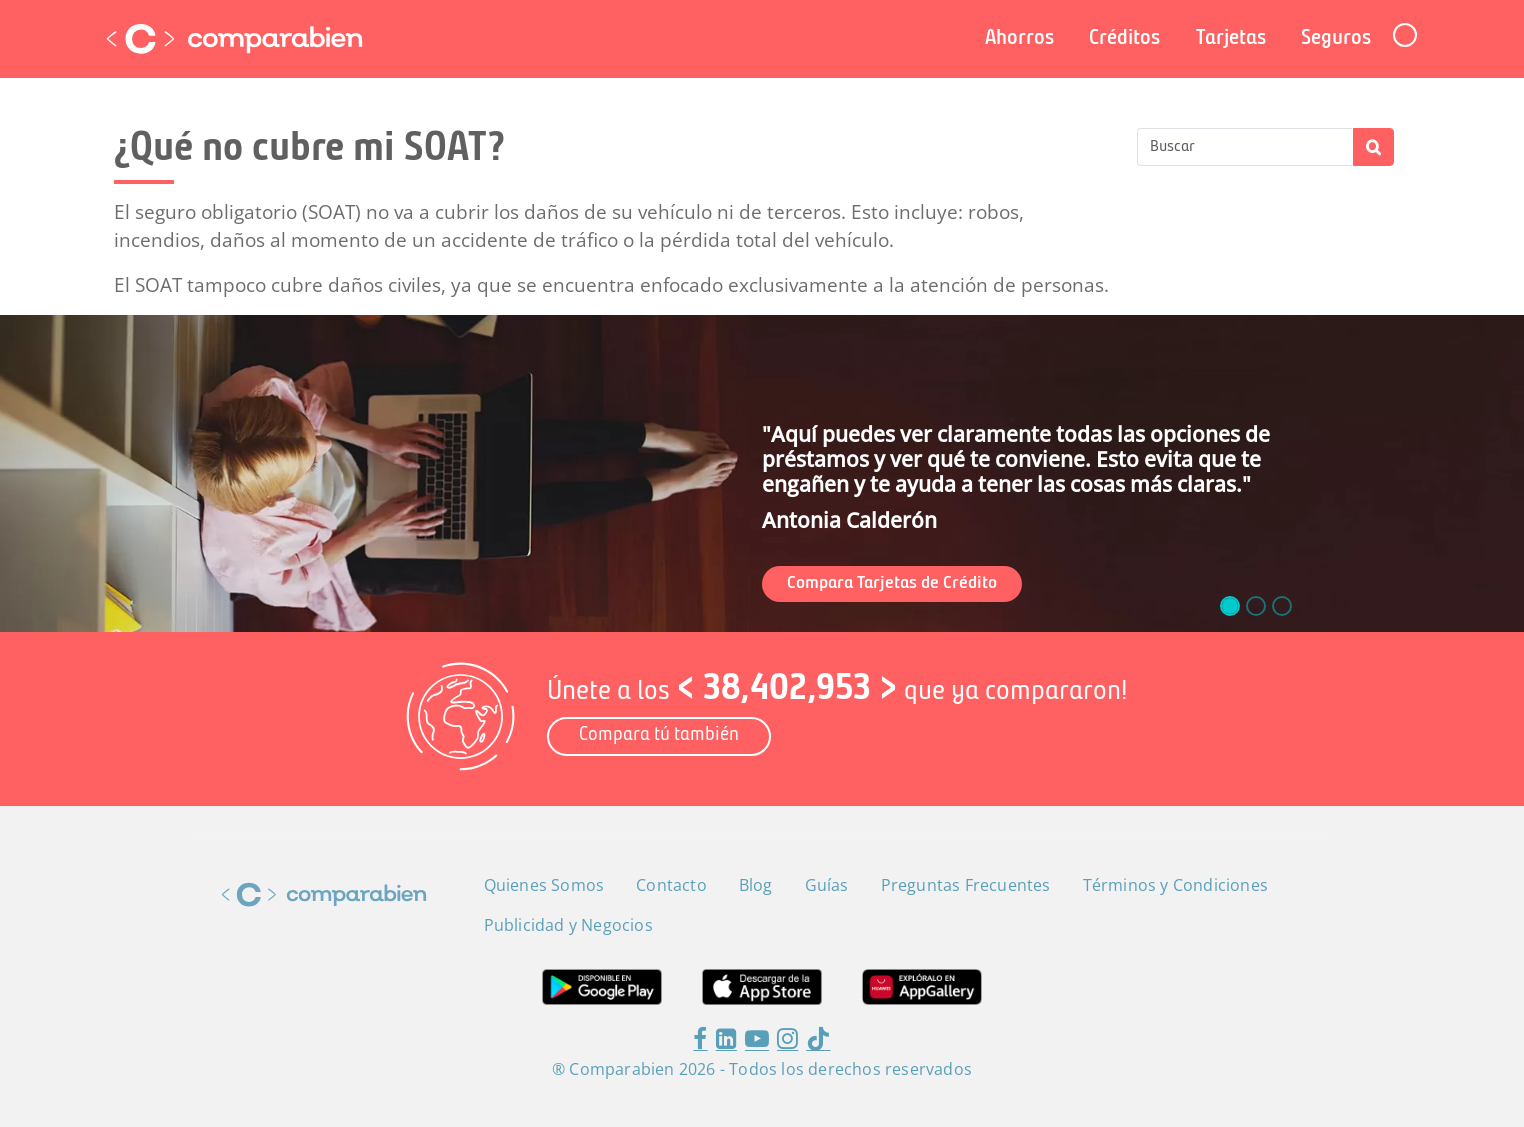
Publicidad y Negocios (568, 925)
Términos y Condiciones (1175, 885)
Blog (756, 885)
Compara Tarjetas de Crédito (892, 583)
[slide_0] (1230, 606)
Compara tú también (659, 735)
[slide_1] (1256, 606)
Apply (1373, 147)
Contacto (671, 885)
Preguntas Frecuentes (966, 885)
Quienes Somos (544, 885)
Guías (827, 885)
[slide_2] (1282, 606)
